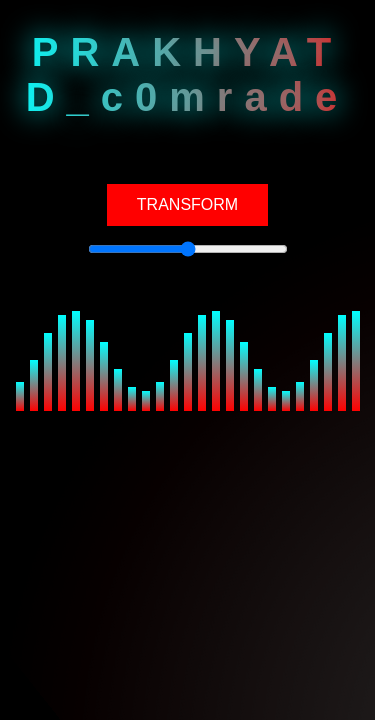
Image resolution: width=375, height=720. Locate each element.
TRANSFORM (187, 204)
